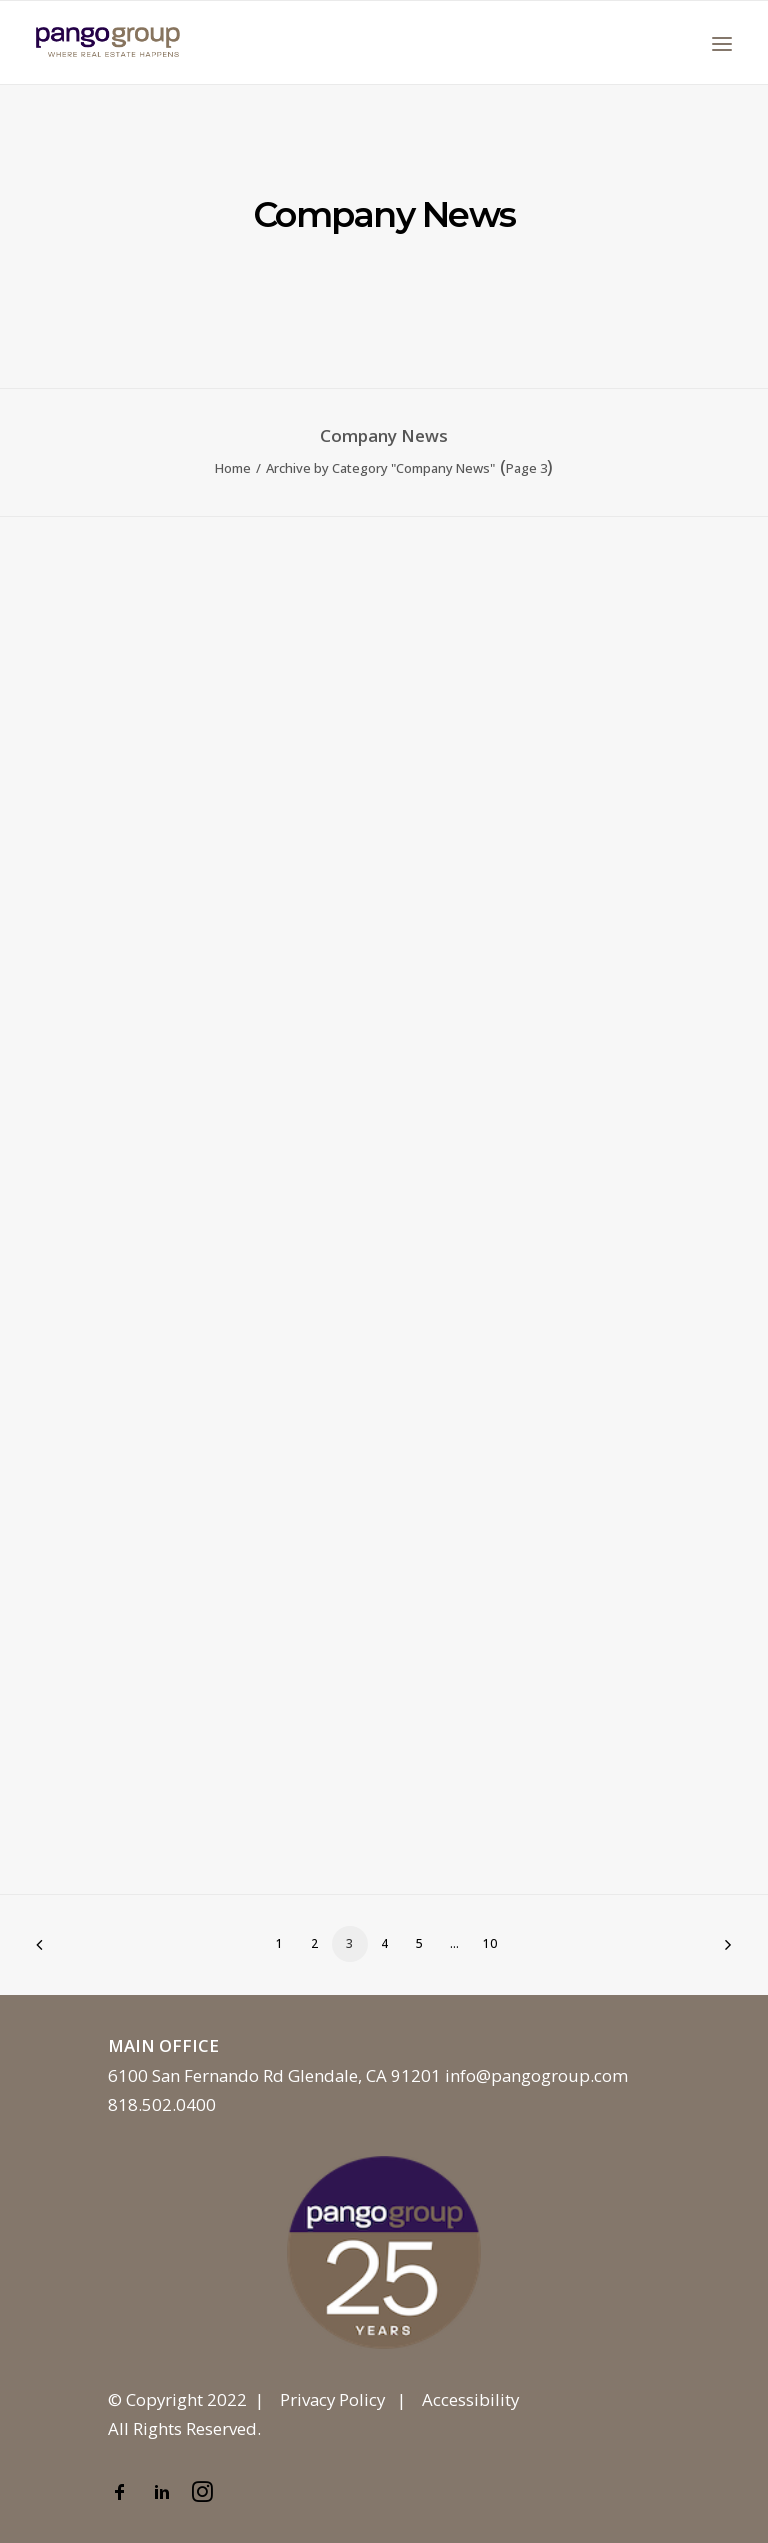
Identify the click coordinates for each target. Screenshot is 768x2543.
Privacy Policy (332, 2399)
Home (233, 468)
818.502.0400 (162, 2104)
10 (490, 1943)
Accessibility (470, 2399)
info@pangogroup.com (536, 2075)
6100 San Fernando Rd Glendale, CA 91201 (274, 2075)
